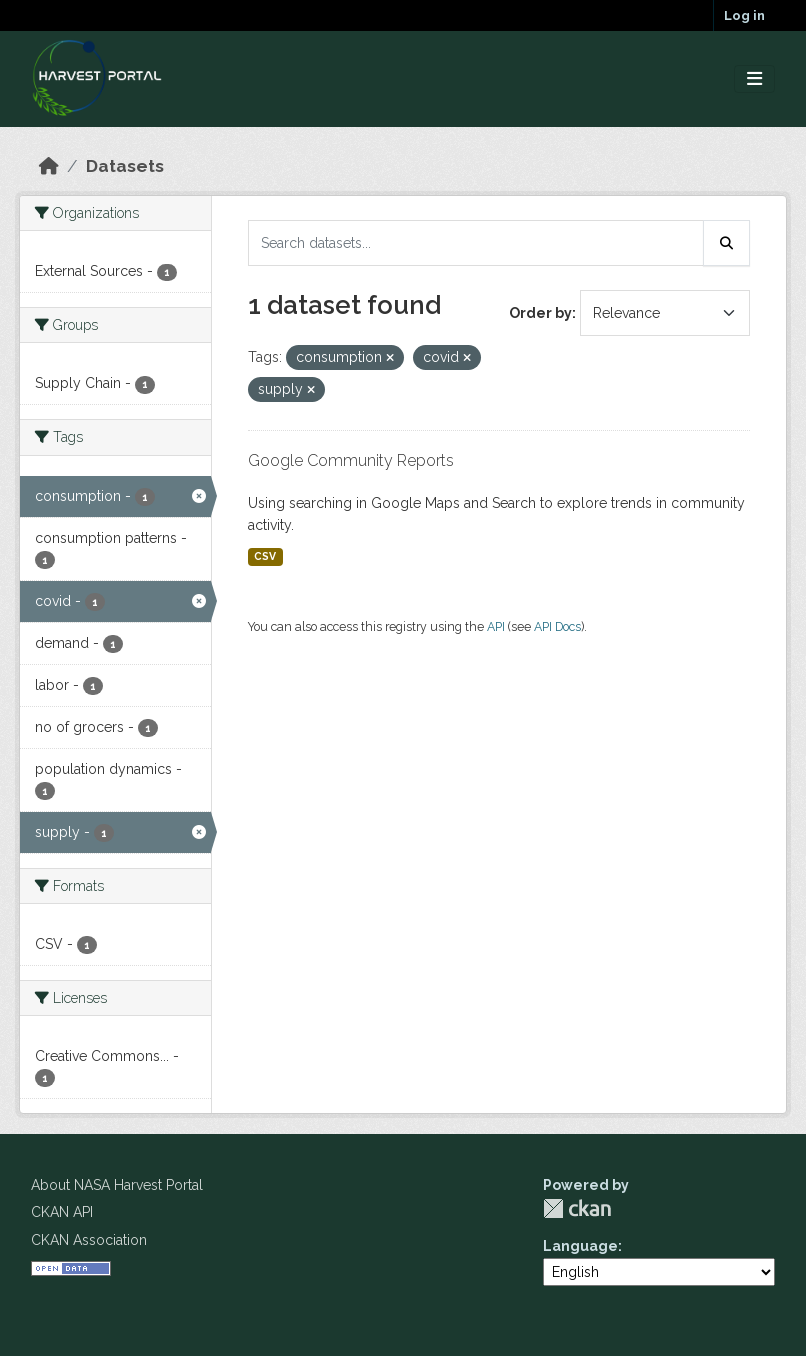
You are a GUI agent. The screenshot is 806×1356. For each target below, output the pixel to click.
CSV (265, 556)
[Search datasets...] (476, 243)
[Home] (49, 166)
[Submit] (727, 243)
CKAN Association (89, 1240)
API (496, 626)
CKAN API (62, 1212)
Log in (744, 15)
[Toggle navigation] (754, 79)
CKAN (577, 1208)
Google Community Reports (351, 460)
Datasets (125, 166)
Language (580, 1246)
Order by (540, 313)
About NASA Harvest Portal (117, 1185)
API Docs (557, 626)
